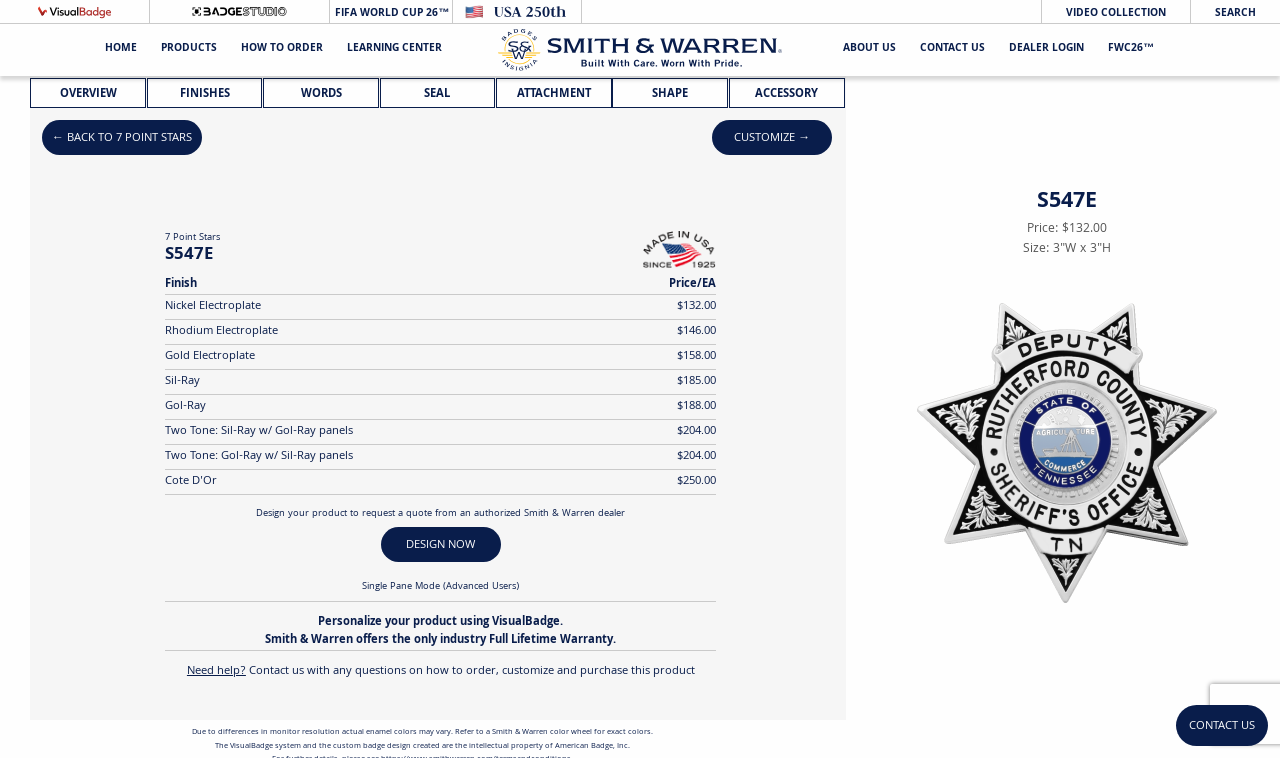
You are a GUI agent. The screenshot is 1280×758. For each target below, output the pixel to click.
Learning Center (394, 49)
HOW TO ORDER (282, 49)
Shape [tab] (670, 94)
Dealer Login (1046, 49)
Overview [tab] (88, 94)
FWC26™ (1131, 49)
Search (1235, 13)
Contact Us (952, 49)
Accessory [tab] (786, 94)
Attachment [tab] (554, 94)
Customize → (772, 138)
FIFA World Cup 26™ (390, 13)
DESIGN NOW (440, 545)
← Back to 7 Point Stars (122, 138)
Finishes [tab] (205, 94)
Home (121, 49)
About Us (869, 49)
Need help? (216, 671)
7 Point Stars (192, 238)
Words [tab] (321, 94)
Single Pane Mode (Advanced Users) (440, 587)
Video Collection (1116, 13)
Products (189, 49)
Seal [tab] (437, 94)
